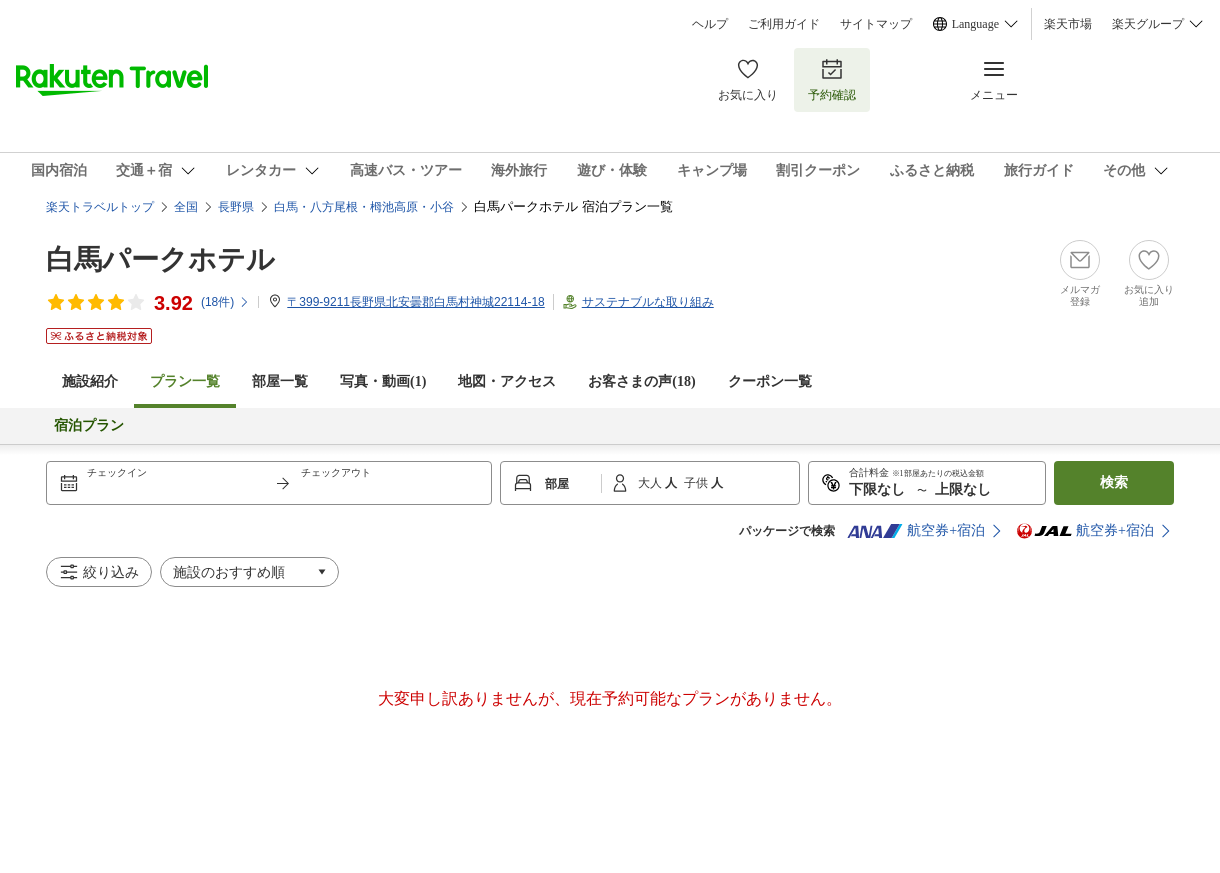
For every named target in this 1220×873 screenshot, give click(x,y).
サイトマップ (876, 24)
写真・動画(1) (383, 381)
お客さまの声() (641, 381)
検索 (1114, 482)
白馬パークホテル (160, 259)
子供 (697, 483)
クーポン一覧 (770, 381)
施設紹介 (90, 381)
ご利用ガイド (784, 24)
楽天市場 (1068, 24)
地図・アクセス (507, 381)
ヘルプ (710, 24)
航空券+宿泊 (916, 531)
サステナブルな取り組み (648, 302)
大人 (651, 483)
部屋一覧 (280, 381)
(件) (225, 302)
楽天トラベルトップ (100, 207)
